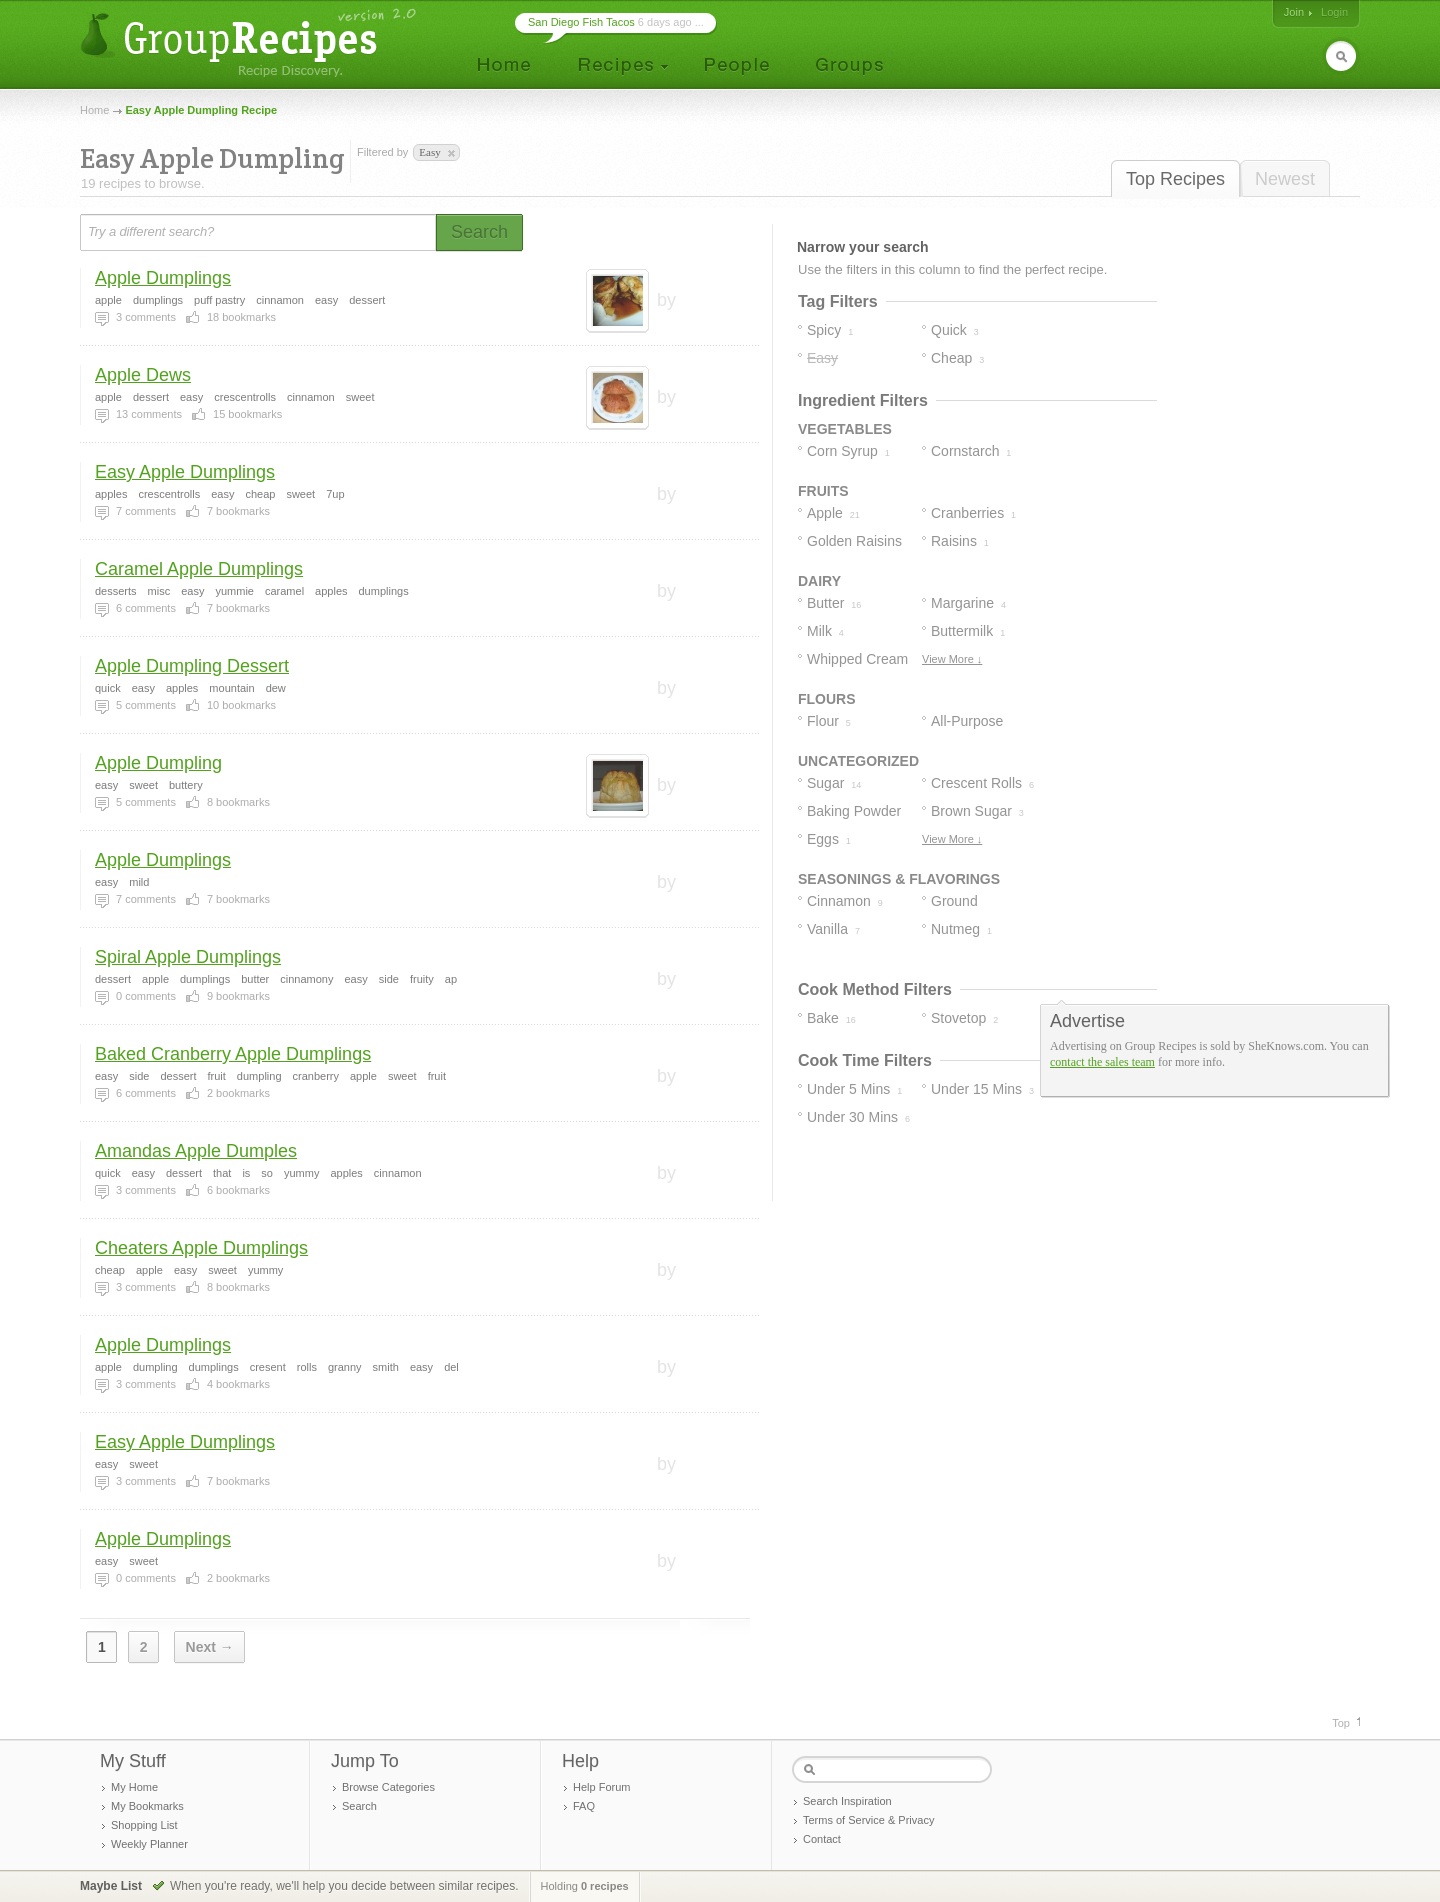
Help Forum (601, 1787)
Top (1341, 1723)
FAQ (584, 1806)
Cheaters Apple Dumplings (201, 1248)
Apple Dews (143, 375)
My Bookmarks (147, 1806)
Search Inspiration (847, 1801)
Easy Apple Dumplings (185, 472)
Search (359, 1806)
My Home (134, 1787)
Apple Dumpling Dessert (192, 666)
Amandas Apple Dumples (196, 1151)
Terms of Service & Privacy (868, 1820)
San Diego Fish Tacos (581, 22)
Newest (1285, 179)
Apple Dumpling (158, 763)
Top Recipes (1175, 179)
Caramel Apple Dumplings (199, 569)
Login (1334, 12)
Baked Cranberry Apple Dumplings (233, 1054)
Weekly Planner (149, 1844)
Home (94, 110)
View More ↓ (952, 659)
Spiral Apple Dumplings (188, 957)
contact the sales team (1102, 1062)
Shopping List (144, 1825)
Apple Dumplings (163, 278)
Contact (822, 1839)
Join (1294, 12)
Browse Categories (388, 1787)
